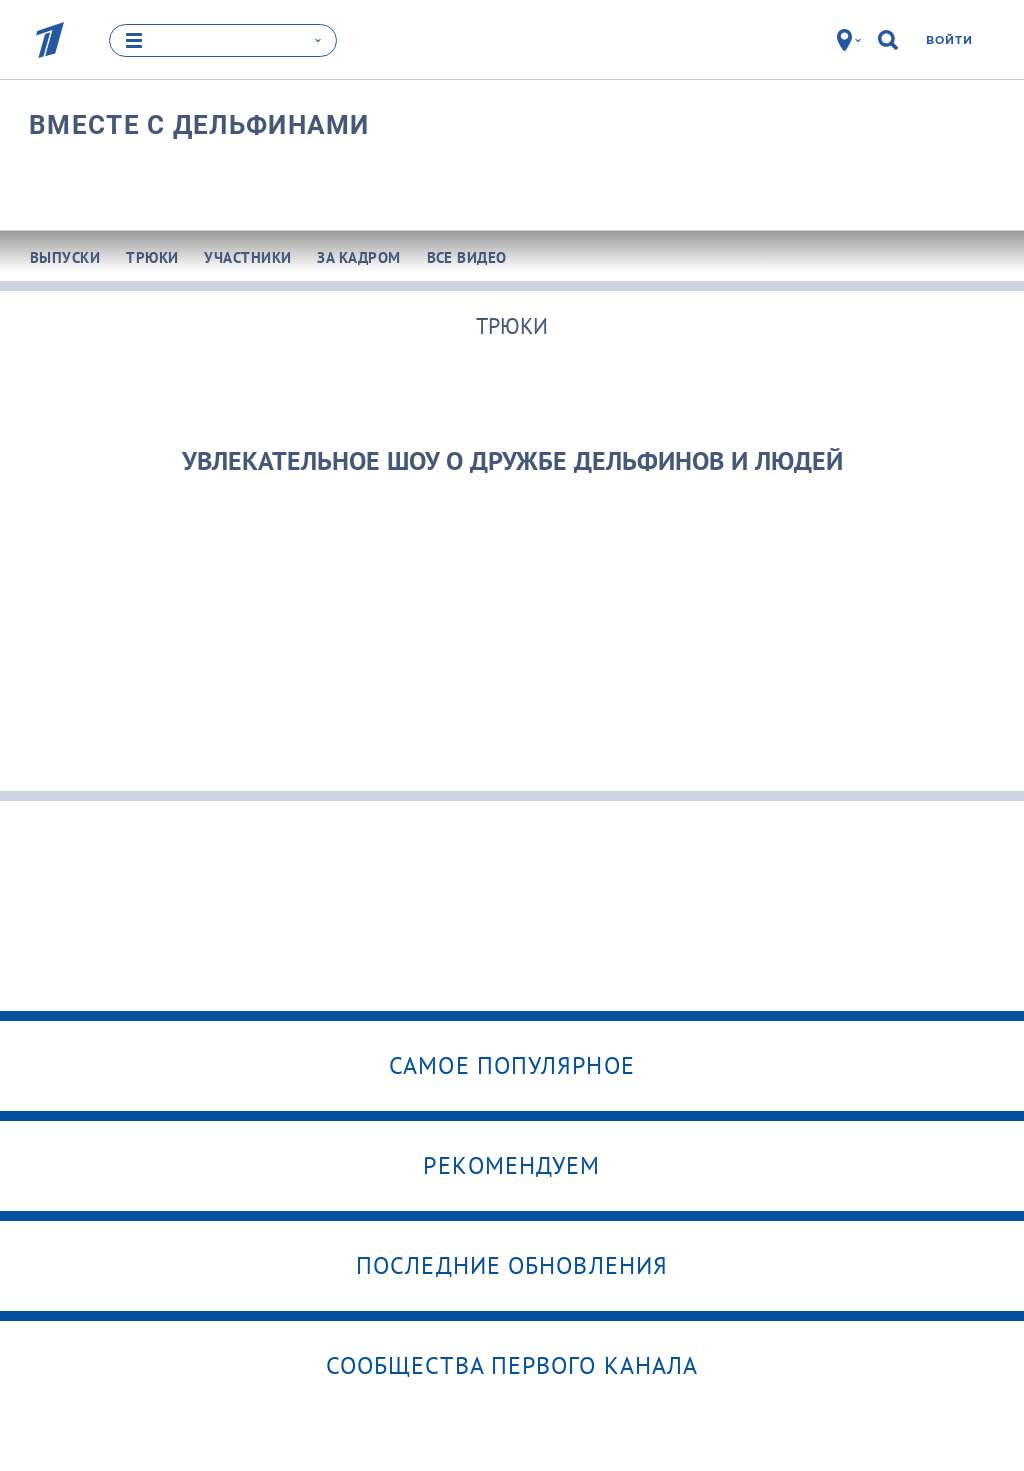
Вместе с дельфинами (199, 124)
